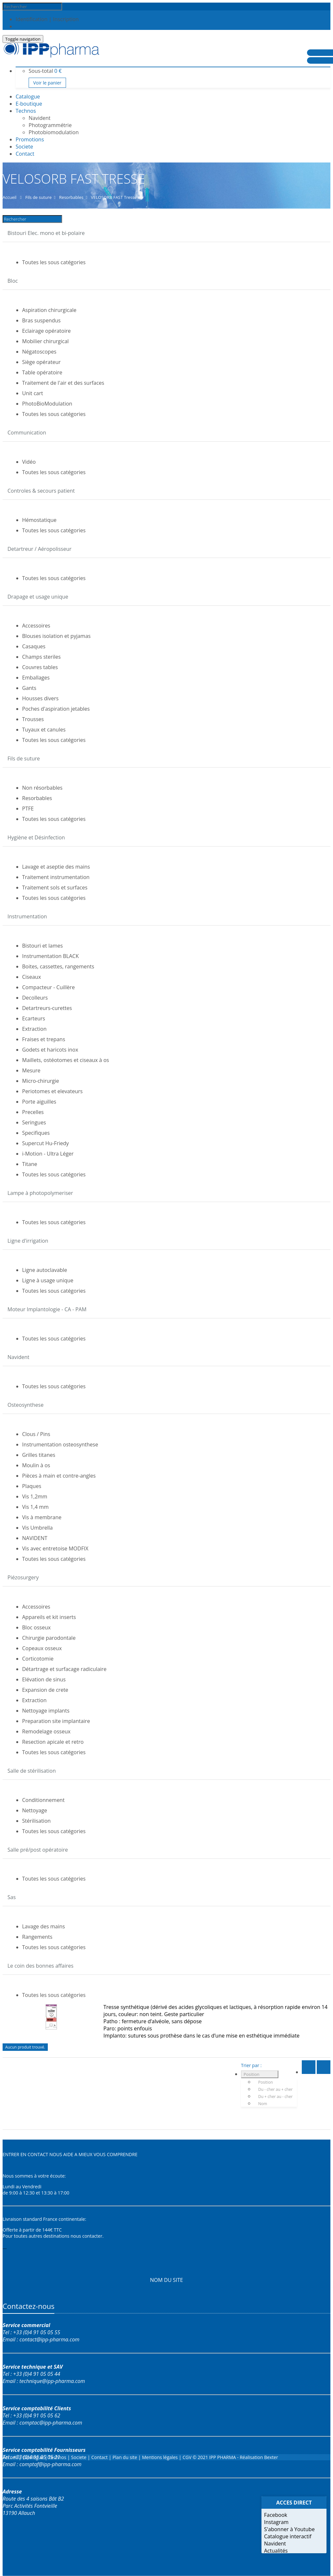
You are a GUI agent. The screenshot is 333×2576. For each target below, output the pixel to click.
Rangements (37, 1936)
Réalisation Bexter (259, 2457)
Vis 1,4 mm (35, 1506)
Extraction (34, 1028)
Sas (11, 1897)
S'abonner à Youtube (289, 2529)
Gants (29, 688)
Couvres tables (40, 667)
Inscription (66, 19)
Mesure (31, 1070)
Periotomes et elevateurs (52, 1091)
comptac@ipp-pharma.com (51, 2422)
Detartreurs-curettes (47, 1008)
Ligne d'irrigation (27, 1240)
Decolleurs (35, 997)
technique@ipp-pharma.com (52, 2381)
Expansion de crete (45, 1689)
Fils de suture (23, 758)
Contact (100, 2457)
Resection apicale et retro (53, 1741)
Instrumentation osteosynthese (60, 1444)
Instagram (276, 2522)
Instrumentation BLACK (50, 956)
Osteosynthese (25, 1404)
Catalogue (33, 2457)
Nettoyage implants (46, 1710)
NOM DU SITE (166, 2280)
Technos (26, 110)
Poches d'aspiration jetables (56, 708)
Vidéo (29, 461)
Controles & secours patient (41, 490)
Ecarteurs (33, 1018)
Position (252, 2074)
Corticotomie (37, 1658)
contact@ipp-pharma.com (49, 2339)
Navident (39, 118)
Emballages (36, 677)
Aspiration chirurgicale (49, 310)
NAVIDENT (34, 1538)
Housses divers (40, 698)
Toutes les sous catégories (54, 262)
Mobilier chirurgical (45, 341)
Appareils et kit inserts (49, 1617)
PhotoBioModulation (47, 403)
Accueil (10, 2457)
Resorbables (37, 798)
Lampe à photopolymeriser (40, 1193)
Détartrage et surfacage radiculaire (64, 1669)
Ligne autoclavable (44, 1270)
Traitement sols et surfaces (54, 887)
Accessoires (36, 625)
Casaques (34, 646)
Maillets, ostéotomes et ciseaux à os (65, 1060)
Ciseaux (31, 976)
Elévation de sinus (44, 1679)
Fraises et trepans (43, 1039)
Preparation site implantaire (56, 1721)
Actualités (276, 2550)
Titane (29, 1164)
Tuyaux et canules (44, 729)
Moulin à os (36, 1465)
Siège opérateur (41, 362)
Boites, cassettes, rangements (58, 966)
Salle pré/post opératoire (37, 1849)
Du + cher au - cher (275, 2096)
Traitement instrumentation (55, 877)
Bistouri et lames (42, 945)
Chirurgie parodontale (48, 1637)
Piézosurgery (23, 1577)
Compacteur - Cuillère (48, 987)
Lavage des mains (43, 1926)
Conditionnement (43, 1800)
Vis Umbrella (37, 1527)
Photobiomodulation (54, 132)
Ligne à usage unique (47, 1280)
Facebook (275, 2514)
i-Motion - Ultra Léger (47, 1153)
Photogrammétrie (50, 125)
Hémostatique (39, 520)
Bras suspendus (41, 320)
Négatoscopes (39, 351)
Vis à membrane (41, 1517)
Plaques (31, 1486)
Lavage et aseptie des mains (56, 866)
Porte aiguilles (39, 1101)
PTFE (28, 808)
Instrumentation (27, 916)
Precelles (33, 1112)
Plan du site (125, 2457)
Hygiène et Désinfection (36, 837)
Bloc (12, 280)
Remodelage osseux (46, 1731)
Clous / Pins (36, 1434)
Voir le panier (47, 83)
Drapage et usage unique (37, 596)
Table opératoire (42, 372)
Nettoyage (34, 1810)
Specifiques (36, 1132)
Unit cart (32, 393)
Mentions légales (160, 2457)
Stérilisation (36, 1820)
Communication (26, 432)
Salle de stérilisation (31, 1770)
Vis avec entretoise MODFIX (55, 1548)
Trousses (33, 719)
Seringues (34, 1122)
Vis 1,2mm (34, 1496)
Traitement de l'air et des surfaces (63, 382)
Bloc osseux (36, 1627)
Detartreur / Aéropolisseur (39, 548)
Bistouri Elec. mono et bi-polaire (46, 233)
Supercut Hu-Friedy (45, 1143)
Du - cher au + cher (275, 2089)
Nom (262, 2103)
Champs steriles (41, 656)
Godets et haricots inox (50, 1049)
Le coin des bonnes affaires (40, 1965)
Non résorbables (42, 787)
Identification (31, 19)
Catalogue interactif (288, 2536)
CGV (187, 2457)
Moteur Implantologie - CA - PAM (47, 1309)
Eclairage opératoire (46, 330)
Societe (79, 2457)
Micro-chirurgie (40, 1080)
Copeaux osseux (42, 1648)
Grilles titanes (38, 1454)
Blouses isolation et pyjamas (56, 636)
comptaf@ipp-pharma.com (51, 2464)
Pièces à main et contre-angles (59, 1475)
